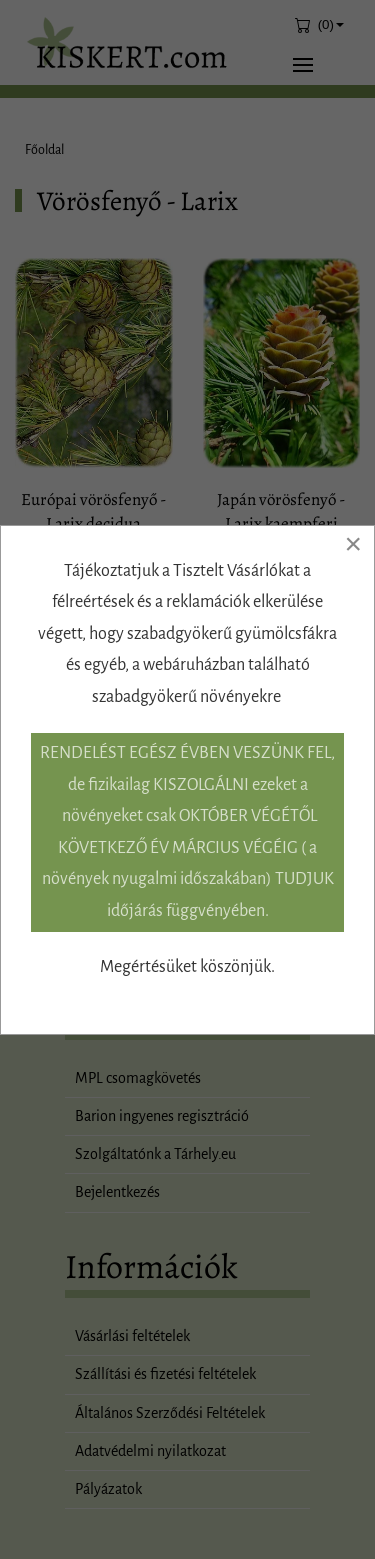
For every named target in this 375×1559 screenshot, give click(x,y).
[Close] (353, 544)
